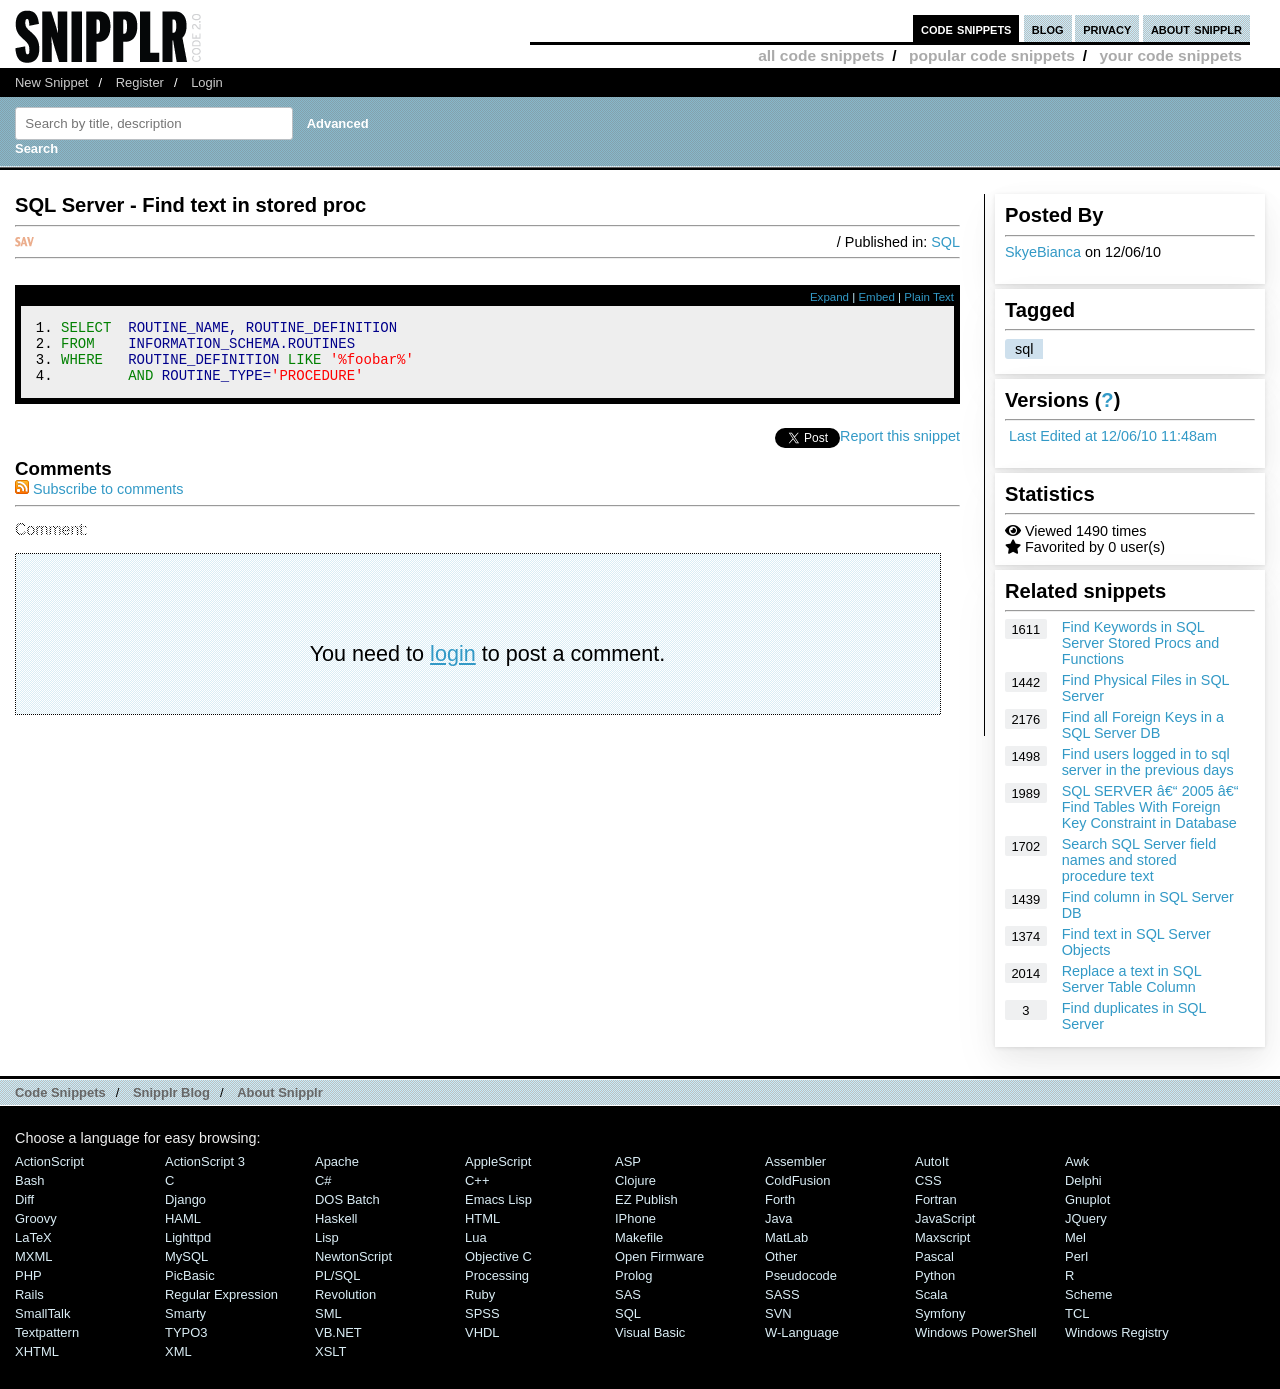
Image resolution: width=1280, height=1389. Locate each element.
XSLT (330, 1351)
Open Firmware (659, 1256)
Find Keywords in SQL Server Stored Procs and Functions (1141, 643)
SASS (782, 1294)
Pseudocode (801, 1275)
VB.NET (338, 1332)
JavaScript (945, 1218)
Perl (1076, 1256)
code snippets (966, 28)
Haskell (336, 1218)
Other (781, 1256)
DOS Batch (347, 1199)
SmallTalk (42, 1313)
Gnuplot (1087, 1199)
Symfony (940, 1313)
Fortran (936, 1199)
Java (778, 1218)
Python (935, 1275)
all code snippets (821, 55)
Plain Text (929, 297)
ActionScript (49, 1161)
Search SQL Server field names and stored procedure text (1139, 860)
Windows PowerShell (976, 1332)
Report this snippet (900, 448)
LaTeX (33, 1237)
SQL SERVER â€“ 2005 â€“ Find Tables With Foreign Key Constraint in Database (1150, 807)
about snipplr (1196, 28)
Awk (1077, 1161)
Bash (30, 1180)
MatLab (786, 1237)
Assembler (795, 1161)
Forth (780, 1199)
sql (1024, 349)
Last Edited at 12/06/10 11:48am (1113, 436)
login (453, 665)
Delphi (1083, 1180)
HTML (482, 1218)
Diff (24, 1199)
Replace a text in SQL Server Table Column (1131, 979)
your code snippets (1170, 55)
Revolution (345, 1294)
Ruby (480, 1294)
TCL (1077, 1313)
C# (323, 1180)
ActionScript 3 (205, 1161)
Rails (29, 1294)
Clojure (635, 1180)
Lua (476, 1237)
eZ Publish (646, 1199)
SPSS (482, 1313)
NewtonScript (353, 1256)
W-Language (802, 1332)
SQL (945, 242)
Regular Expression (221, 1294)
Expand (829, 297)
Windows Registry (1117, 1332)
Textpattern (47, 1332)
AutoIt (932, 1161)
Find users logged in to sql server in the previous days (1148, 762)
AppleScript (498, 1161)
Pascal (934, 1256)
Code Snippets (60, 1092)
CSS (928, 1180)
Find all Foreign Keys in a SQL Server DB (1143, 725)
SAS (628, 1294)
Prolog (633, 1275)
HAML (183, 1218)
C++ (477, 1180)
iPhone (635, 1218)
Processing (497, 1275)
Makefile (639, 1237)
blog (1048, 28)
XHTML (37, 1351)
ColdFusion (798, 1180)
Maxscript (942, 1237)
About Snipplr (280, 1092)
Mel (1075, 1237)
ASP (628, 1161)
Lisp (327, 1237)
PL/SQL (337, 1275)
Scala (931, 1294)
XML (178, 1351)
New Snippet (51, 82)
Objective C (498, 1256)
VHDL (482, 1332)
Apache (337, 1161)
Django (185, 1199)
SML (328, 1313)
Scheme (1089, 1294)
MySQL (186, 1256)
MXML (33, 1256)
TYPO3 (186, 1332)
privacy (1107, 28)
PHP (28, 1275)
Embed (876, 297)
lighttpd (188, 1237)
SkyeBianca (1043, 252)
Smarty (185, 1313)
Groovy (36, 1218)
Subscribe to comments (99, 501)
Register (140, 82)
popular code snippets (992, 55)
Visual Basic (650, 1332)
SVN (778, 1313)
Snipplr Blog (171, 1092)
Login (207, 82)
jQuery (1086, 1218)
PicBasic (190, 1275)
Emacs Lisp (498, 1199)
